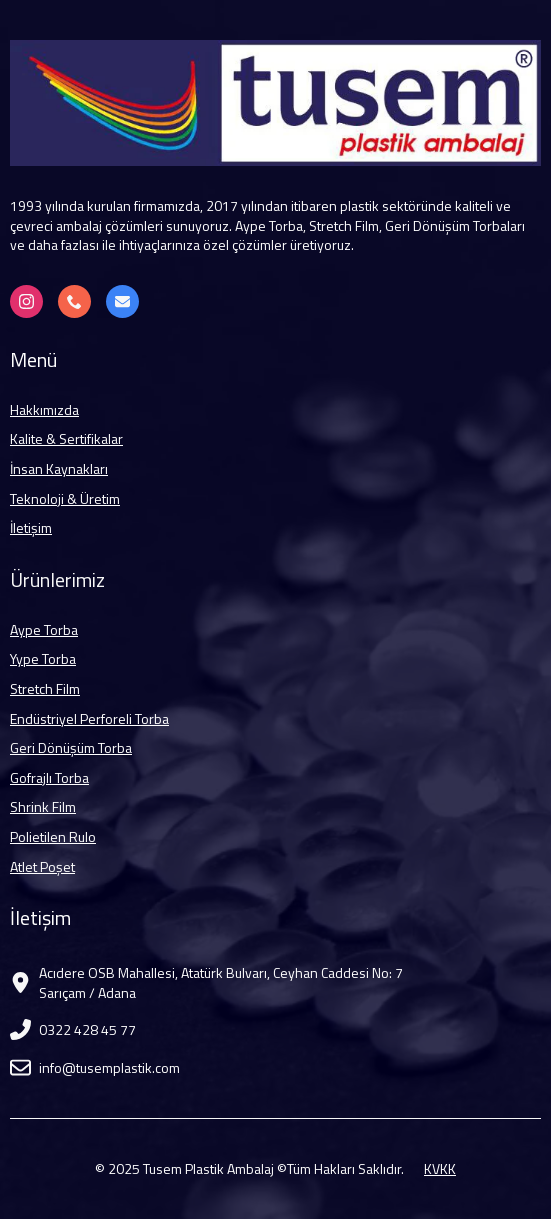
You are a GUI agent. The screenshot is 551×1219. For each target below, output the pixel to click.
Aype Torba (44, 630)
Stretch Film (45, 689)
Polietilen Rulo (53, 837)
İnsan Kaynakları (59, 469)
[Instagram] (26, 301)
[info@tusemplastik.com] (122, 301)
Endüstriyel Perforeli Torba (89, 719)
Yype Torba (43, 659)
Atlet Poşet (42, 867)
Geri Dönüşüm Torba (71, 748)
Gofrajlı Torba (49, 778)
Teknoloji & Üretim (65, 499)
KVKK (440, 1169)
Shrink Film (43, 807)
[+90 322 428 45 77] (74, 301)
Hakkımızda (44, 410)
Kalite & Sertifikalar (66, 439)
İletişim (31, 528)
